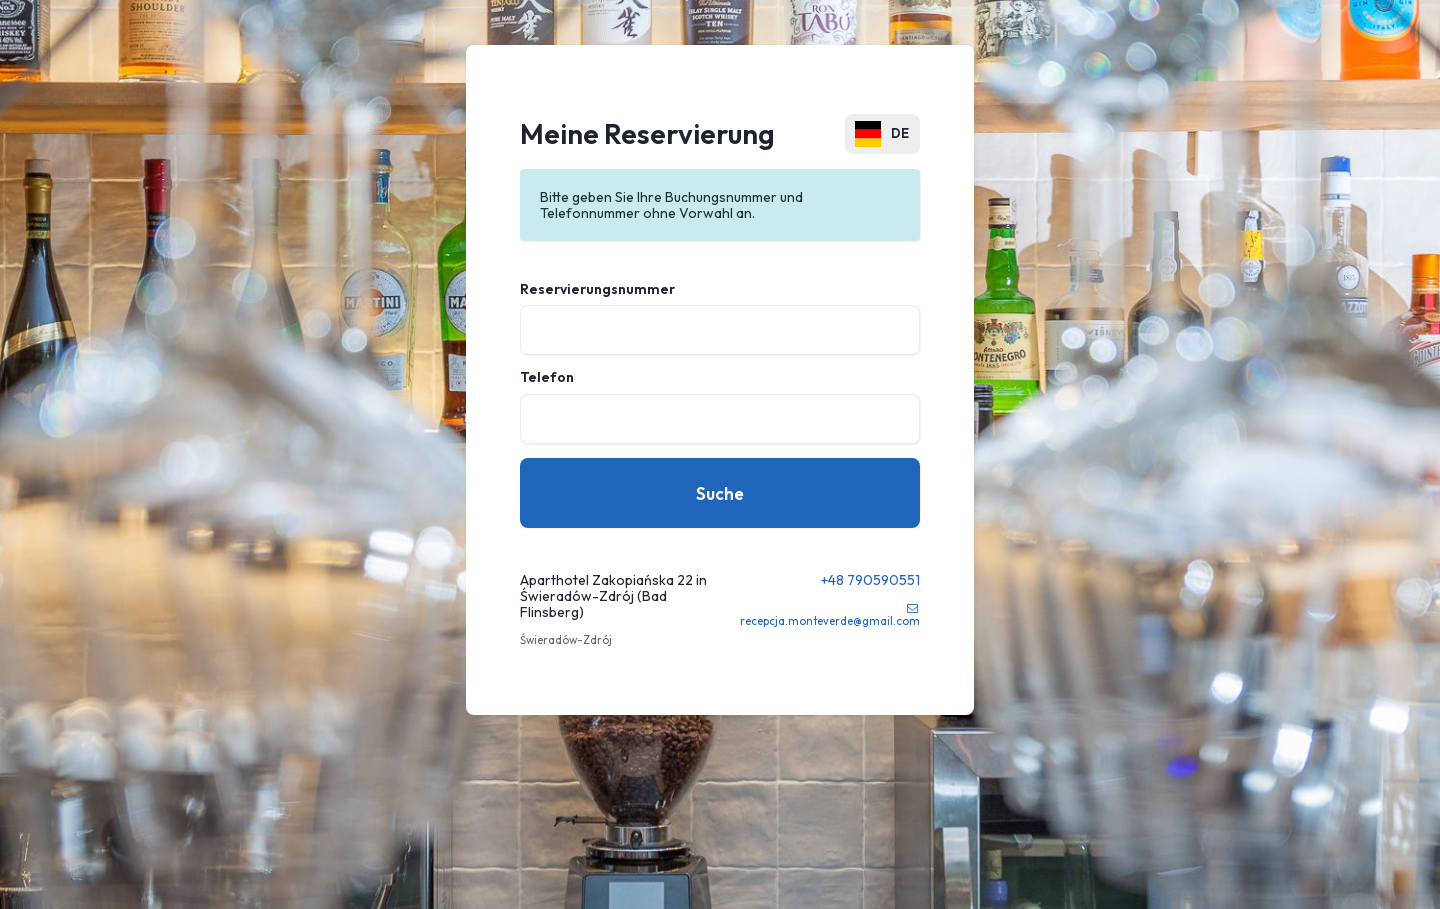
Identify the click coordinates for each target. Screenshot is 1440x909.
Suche (720, 493)
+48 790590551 (870, 580)
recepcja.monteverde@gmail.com (830, 621)
